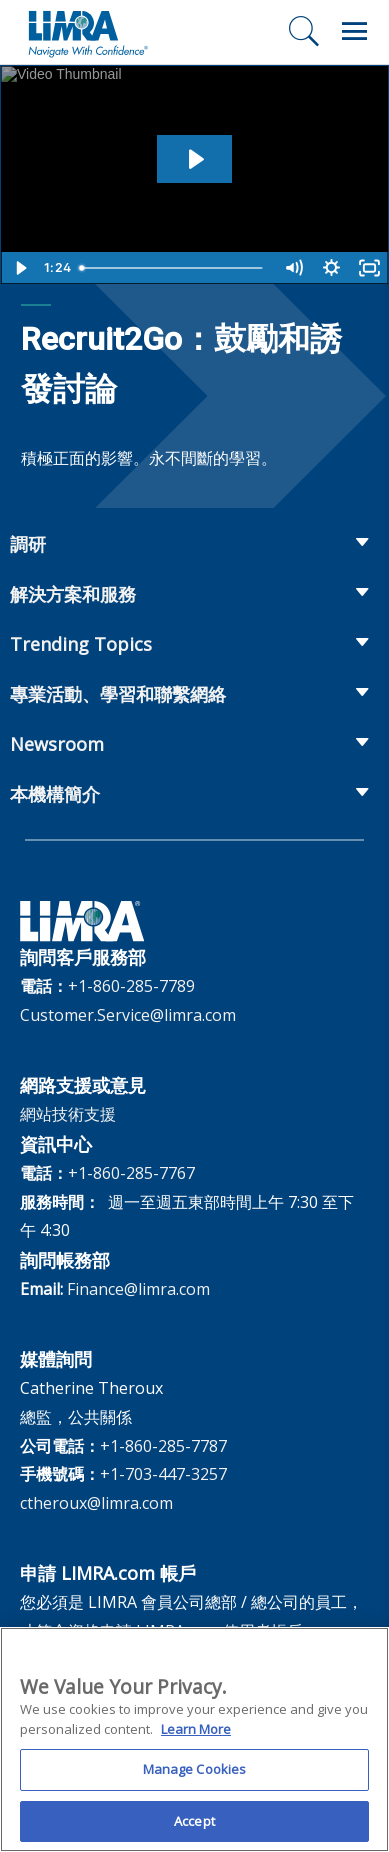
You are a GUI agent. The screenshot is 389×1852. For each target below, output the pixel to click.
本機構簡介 (55, 794)
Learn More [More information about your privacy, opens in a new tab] (196, 1736)
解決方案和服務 (73, 594)
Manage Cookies (195, 1777)
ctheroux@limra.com (96, 1503)
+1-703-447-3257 (163, 1474)
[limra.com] (87, 32)
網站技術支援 (68, 1114)
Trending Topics (81, 644)
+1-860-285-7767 (131, 1173)
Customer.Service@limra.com (128, 1015)
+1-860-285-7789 (131, 986)
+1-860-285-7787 (163, 1446)
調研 (28, 544)
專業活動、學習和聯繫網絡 (118, 694)
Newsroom (57, 744)
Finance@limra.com (138, 1289)
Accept (194, 1829)
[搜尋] (304, 31)
